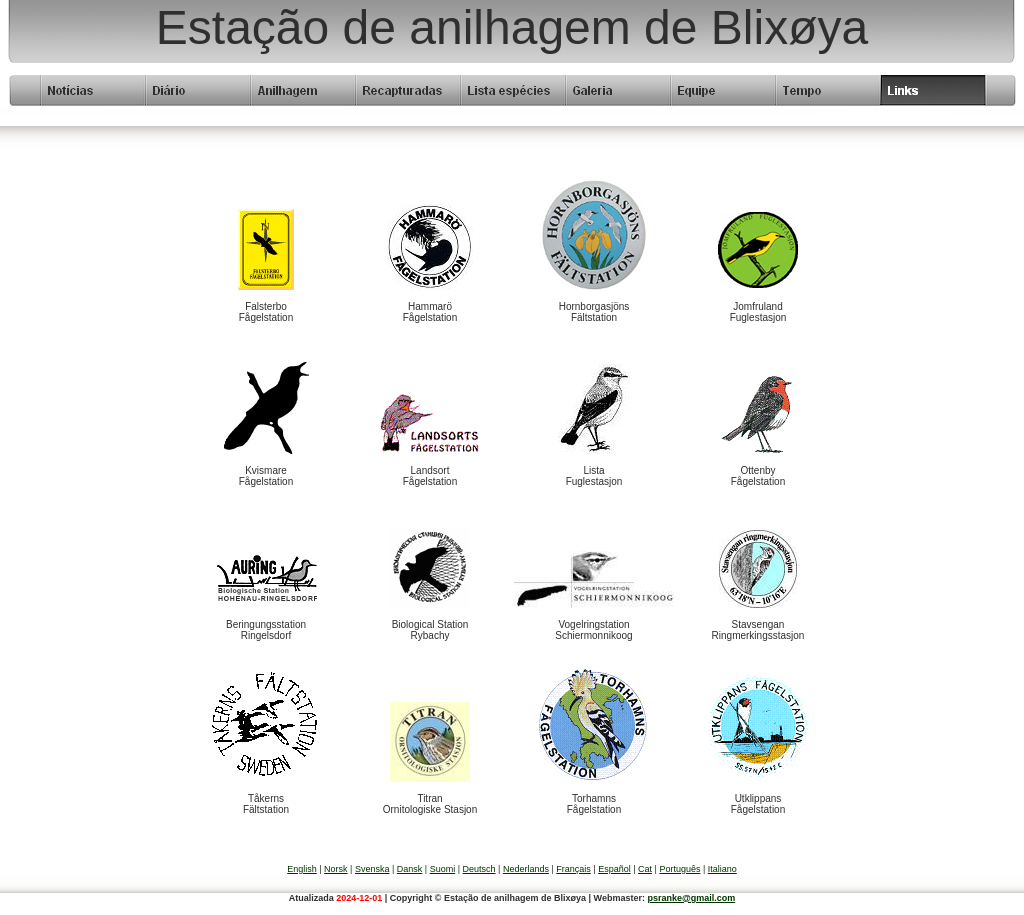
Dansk (410, 869)
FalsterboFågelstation (266, 312)
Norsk (336, 869)
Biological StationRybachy (430, 630)
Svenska (372, 869)
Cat (645, 869)
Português (679, 869)
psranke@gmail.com (691, 898)
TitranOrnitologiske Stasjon (430, 804)
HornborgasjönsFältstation (594, 312)
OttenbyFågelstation (758, 476)
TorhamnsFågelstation (594, 804)
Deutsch (479, 869)
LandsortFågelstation (430, 476)
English (302, 869)
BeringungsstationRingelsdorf (266, 630)
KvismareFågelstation (266, 476)
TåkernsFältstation (266, 804)
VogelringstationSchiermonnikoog (593, 630)
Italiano (722, 869)
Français (573, 869)
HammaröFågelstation (430, 312)
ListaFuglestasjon (594, 476)
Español (614, 869)
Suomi (443, 869)
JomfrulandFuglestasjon (758, 312)
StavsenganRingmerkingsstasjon (758, 630)
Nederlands (526, 869)
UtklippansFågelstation (758, 804)
